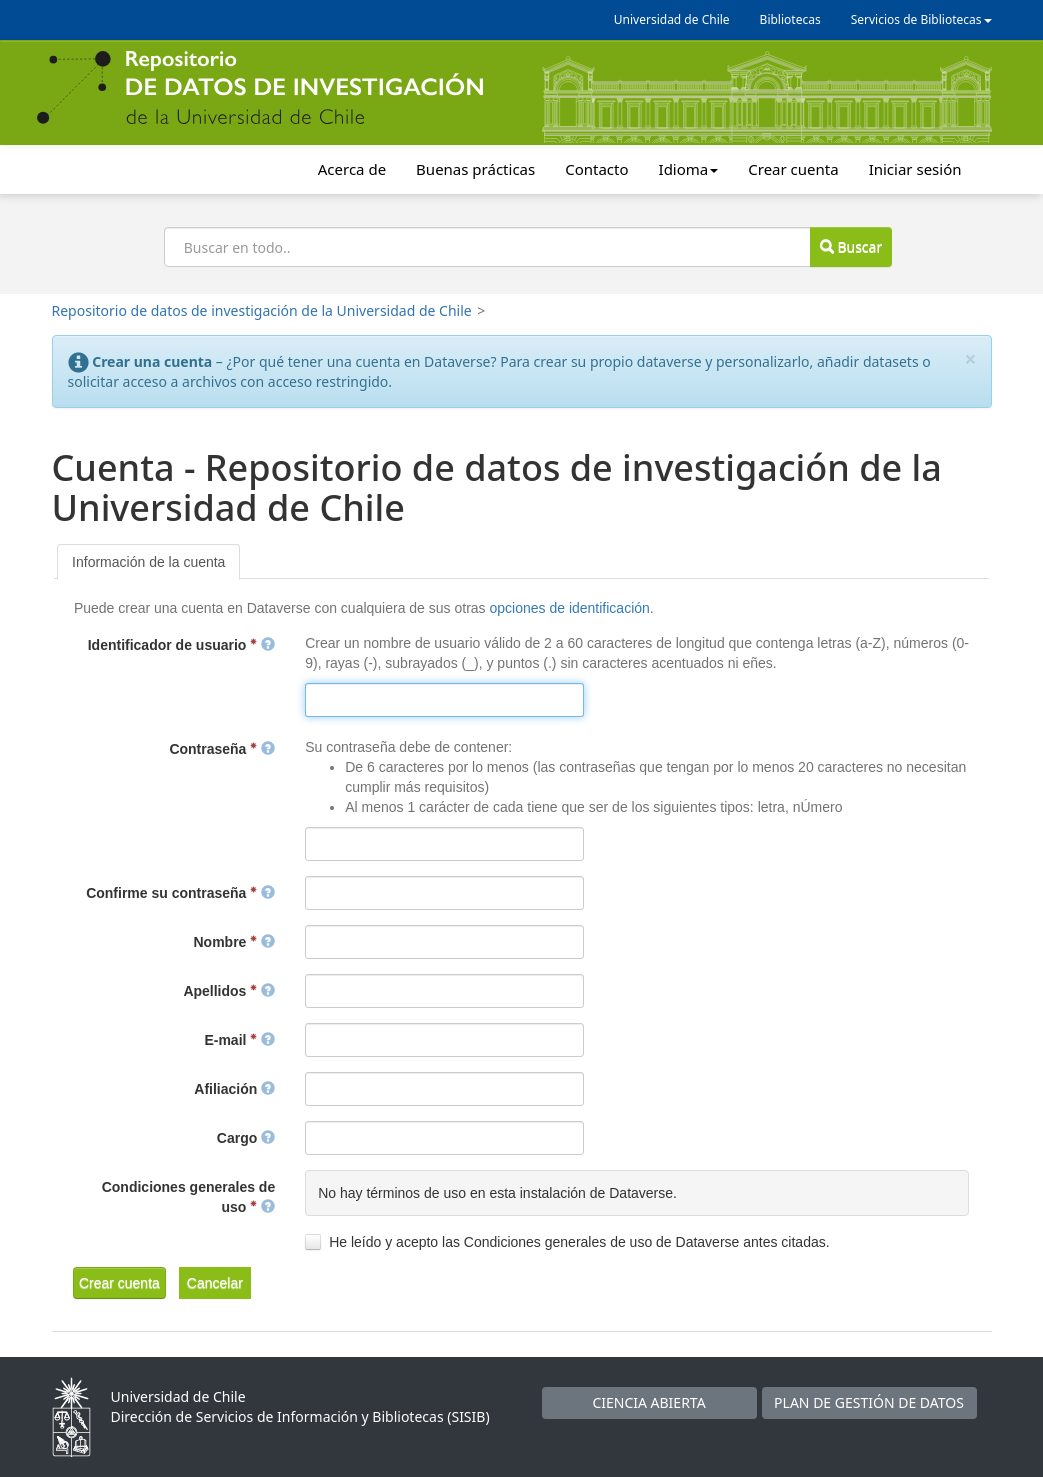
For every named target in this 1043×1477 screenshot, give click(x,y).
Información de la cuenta (148, 562)
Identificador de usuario (181, 645)
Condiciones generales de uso (189, 1197)
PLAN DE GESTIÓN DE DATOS (869, 1402)
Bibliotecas (790, 19)
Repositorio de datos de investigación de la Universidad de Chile (262, 310)
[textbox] (444, 700)
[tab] (148, 562)
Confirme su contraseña (180, 893)
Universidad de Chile (672, 19)
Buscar (851, 246)
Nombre (235, 942)
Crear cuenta (793, 169)
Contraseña (222, 749)
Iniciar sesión (915, 169)
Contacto (596, 169)
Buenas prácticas (475, 169)
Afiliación (234, 1089)
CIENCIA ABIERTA (648, 1402)
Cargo (246, 1138)
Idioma (689, 169)
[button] (119, 1283)
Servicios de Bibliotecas (921, 19)
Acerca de (352, 169)
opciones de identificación (569, 608)
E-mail (239, 1040)
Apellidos (229, 991)
